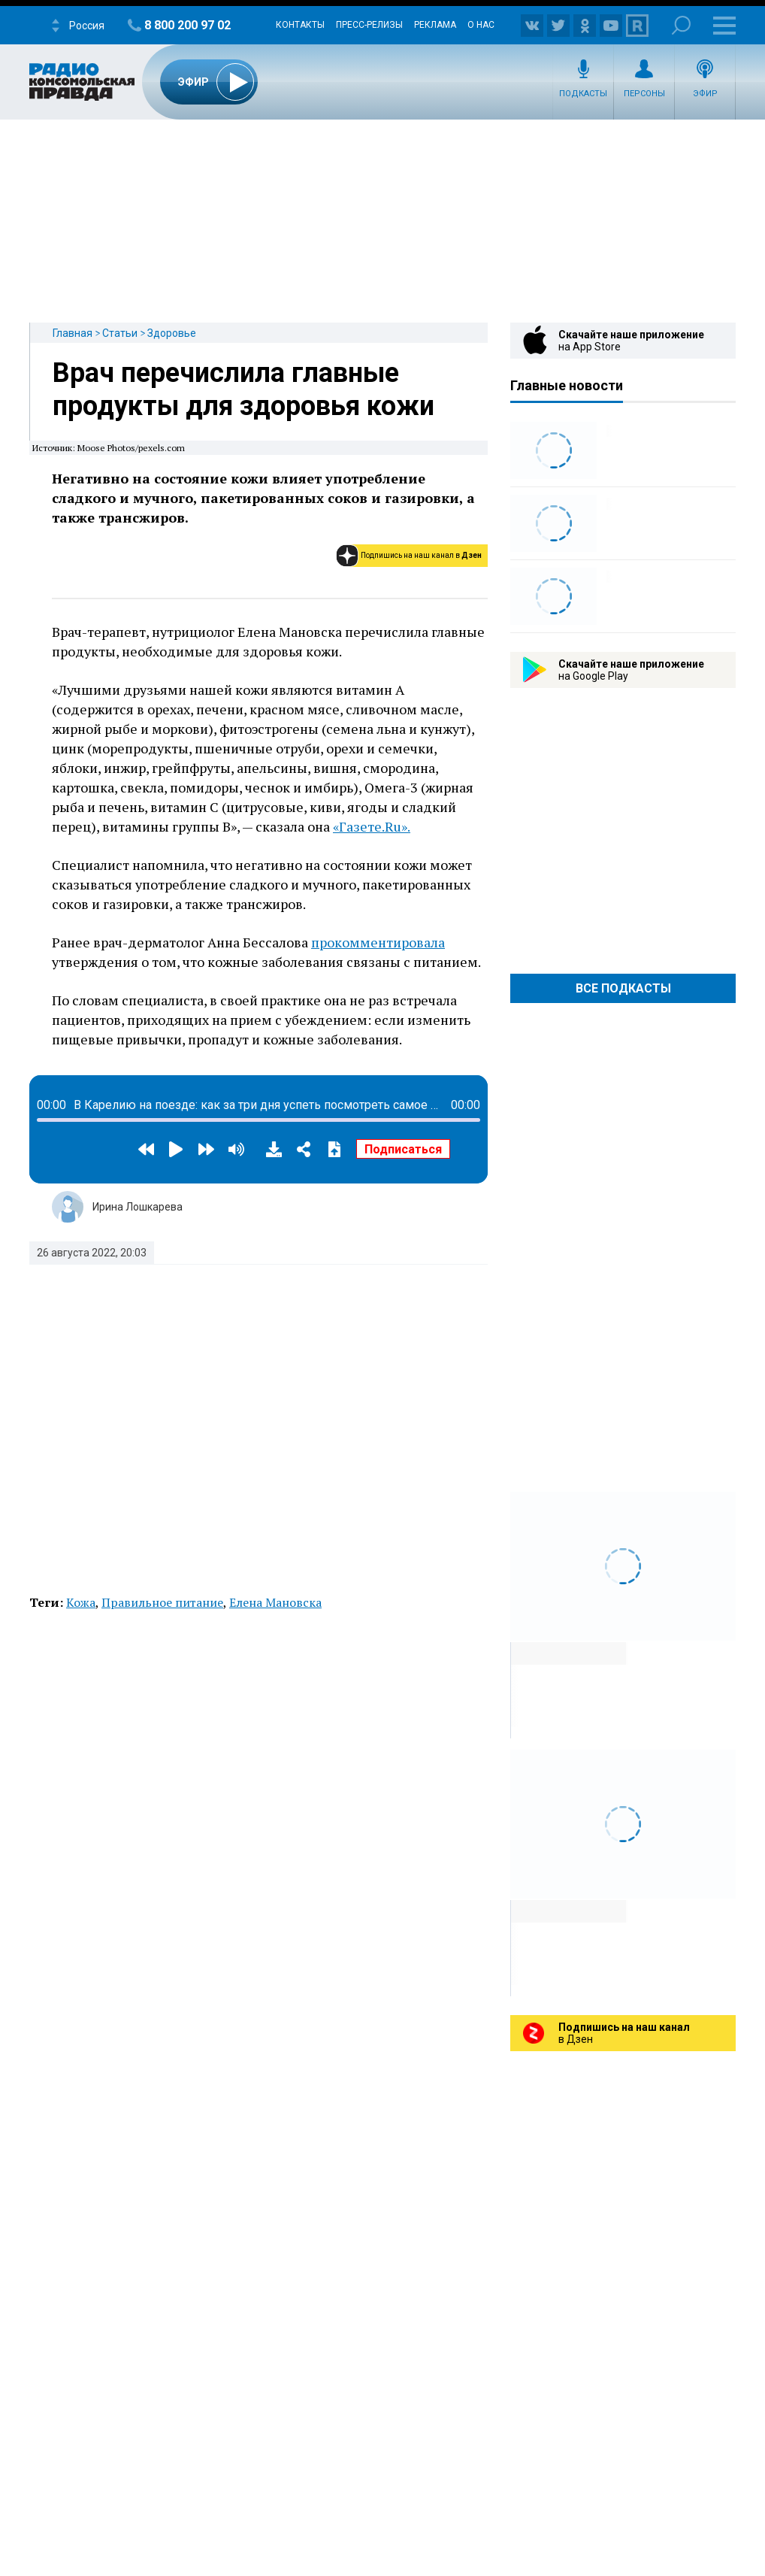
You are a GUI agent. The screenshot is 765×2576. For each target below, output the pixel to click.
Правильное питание (162, 1602)
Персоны (644, 93)
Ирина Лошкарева (137, 1207)
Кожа (80, 1602)
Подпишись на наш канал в (421, 555)
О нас (480, 25)
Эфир (705, 93)
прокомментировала (378, 942)
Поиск (681, 25)
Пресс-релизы (369, 25)
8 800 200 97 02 (187, 25)
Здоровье (171, 333)
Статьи (120, 333)
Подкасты (583, 93)
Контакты (300, 25)
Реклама (435, 25)
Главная (72, 333)
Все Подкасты (623, 988)
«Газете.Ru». (371, 826)
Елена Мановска (275, 1602)
